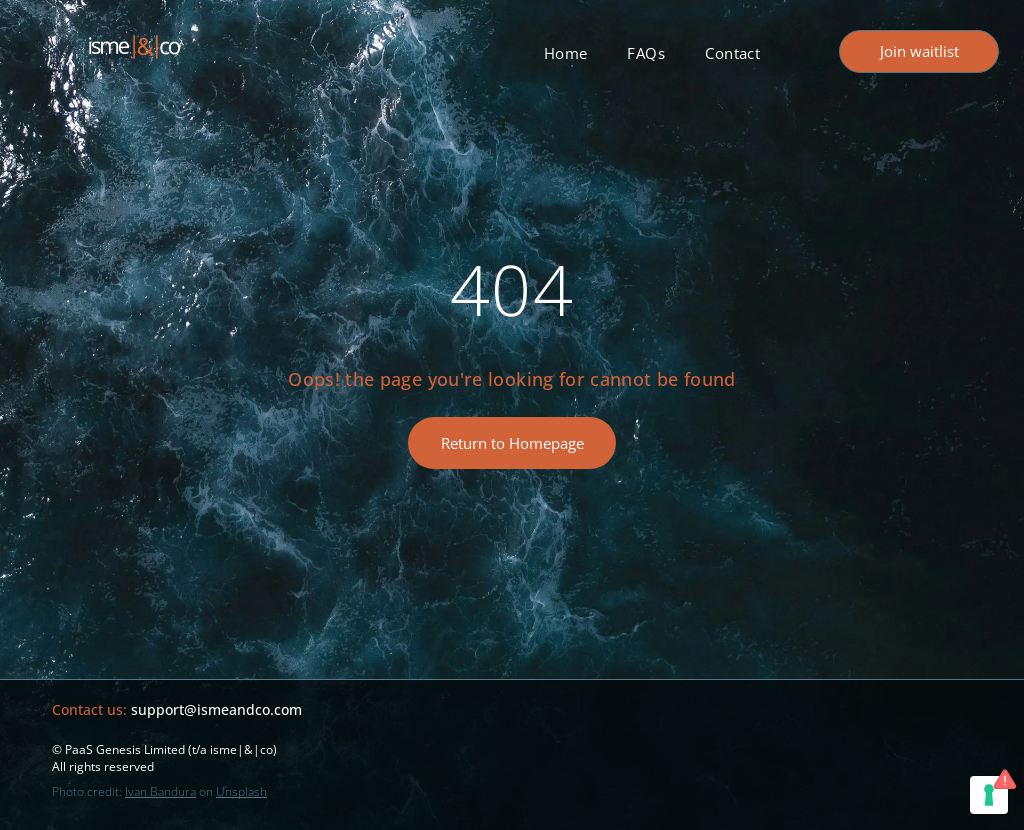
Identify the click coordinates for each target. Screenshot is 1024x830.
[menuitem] (566, 53)
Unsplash (241, 791)
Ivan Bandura (160, 791)
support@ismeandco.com (216, 709)
